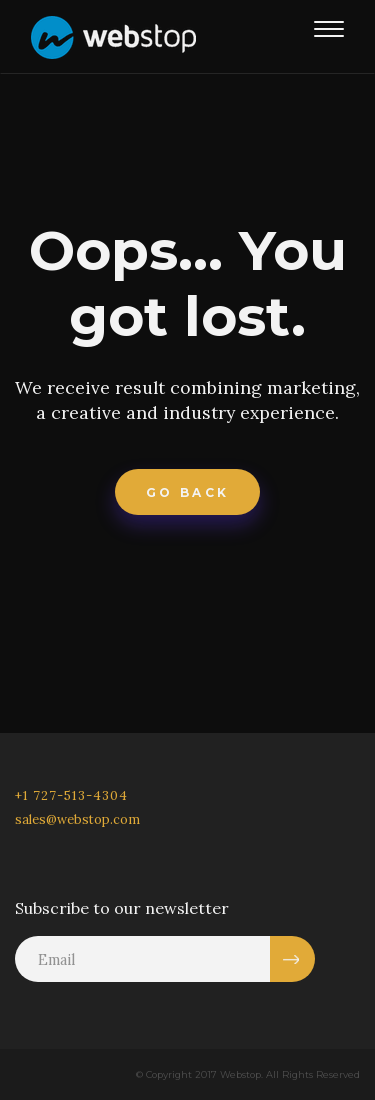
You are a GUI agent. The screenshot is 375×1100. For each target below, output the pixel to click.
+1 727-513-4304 (71, 795)
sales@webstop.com (77, 819)
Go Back (188, 492)
